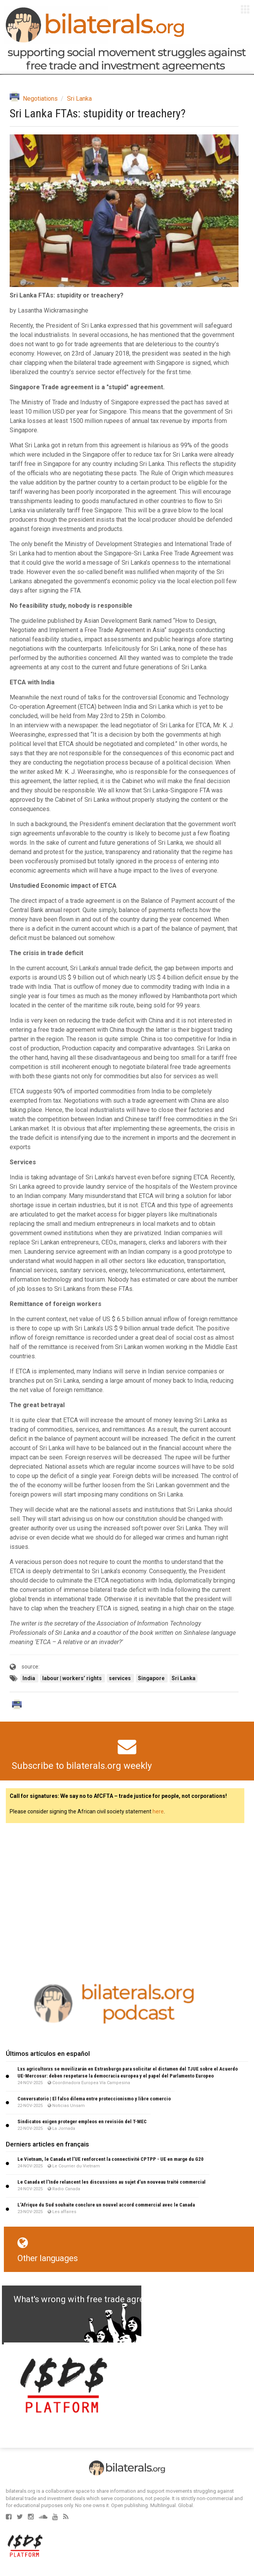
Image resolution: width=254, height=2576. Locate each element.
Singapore (152, 1678)
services (120, 1678)
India (29, 1678)
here (158, 1811)
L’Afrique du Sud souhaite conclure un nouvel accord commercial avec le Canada (106, 2205)
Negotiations (40, 98)
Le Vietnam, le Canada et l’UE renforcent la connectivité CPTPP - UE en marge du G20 (110, 2159)
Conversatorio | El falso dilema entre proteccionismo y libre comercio (94, 2099)
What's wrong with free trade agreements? (95, 2299)
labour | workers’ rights (72, 1678)
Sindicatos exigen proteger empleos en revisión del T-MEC (82, 2121)
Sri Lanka (79, 98)
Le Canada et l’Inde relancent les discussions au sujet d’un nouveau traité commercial (111, 2182)
